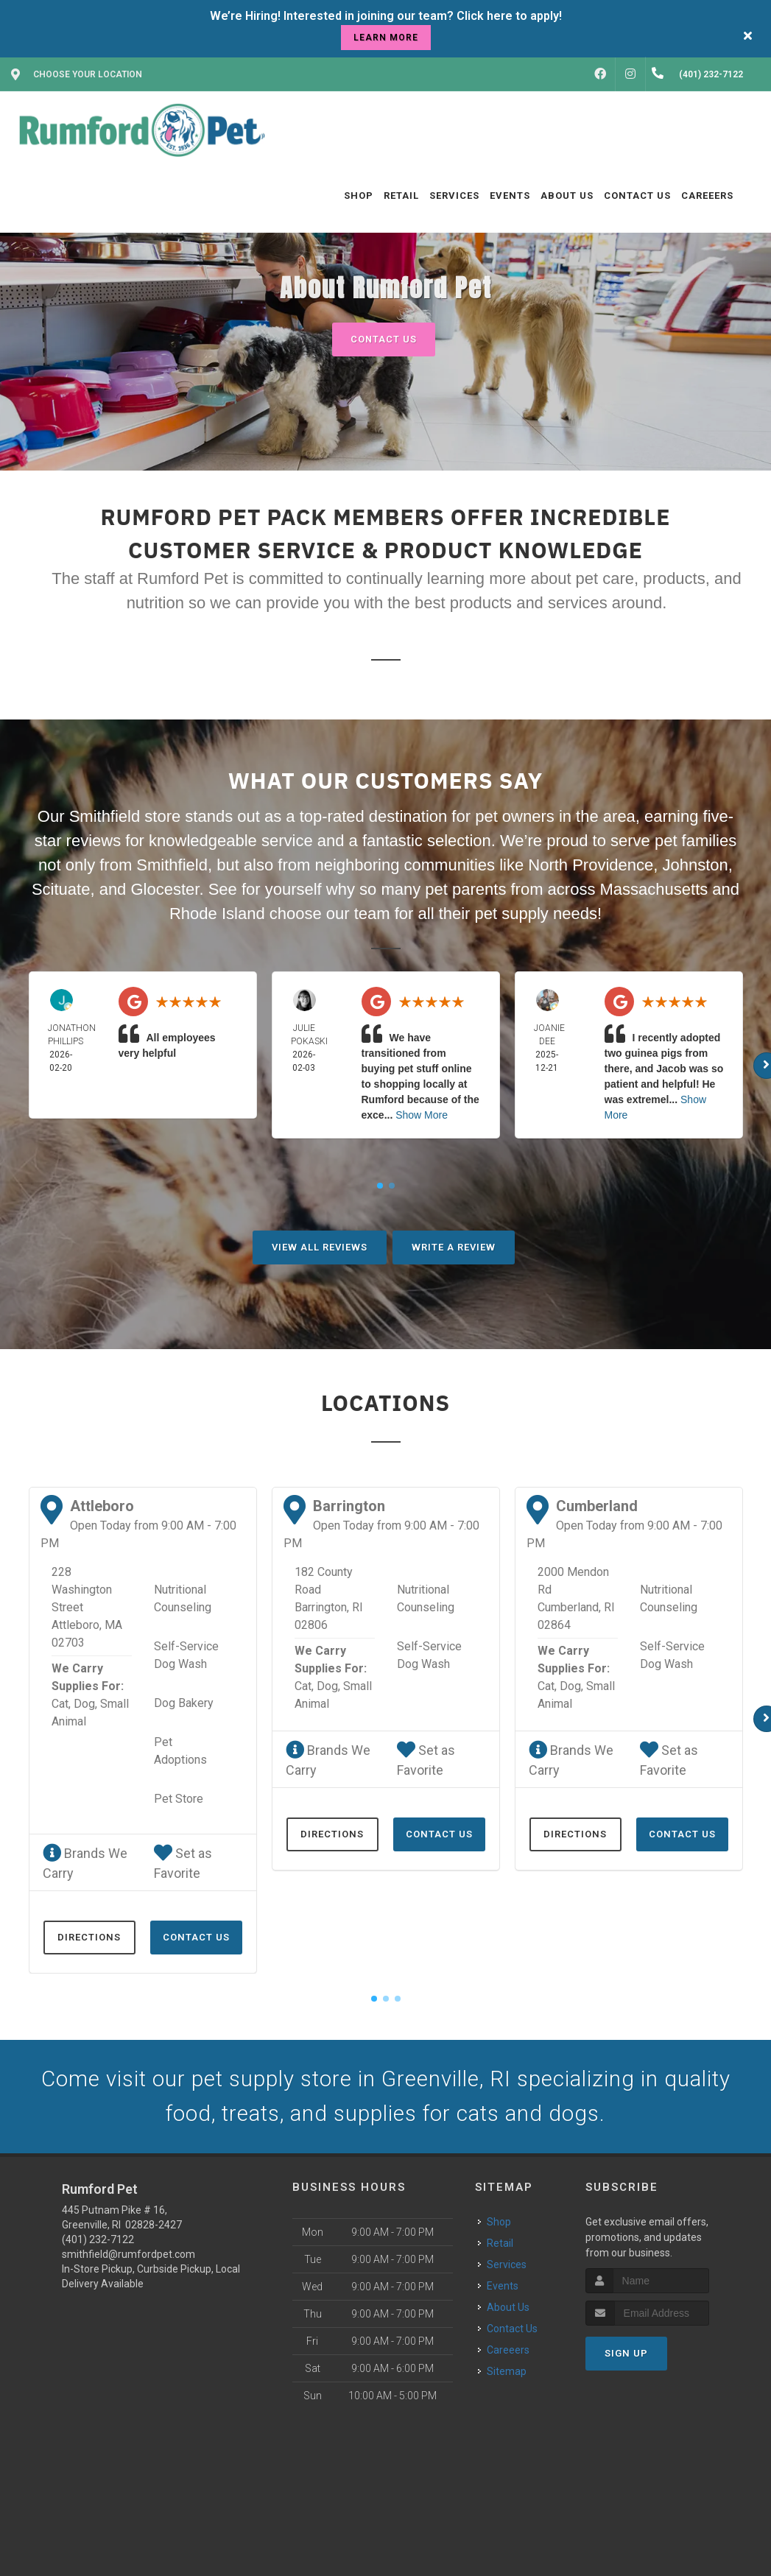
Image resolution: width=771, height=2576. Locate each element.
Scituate (61, 889)
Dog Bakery (184, 1703)
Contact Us (384, 339)
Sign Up (626, 2354)
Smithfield (172, 865)
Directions (89, 1937)
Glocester (164, 889)
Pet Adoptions (180, 1751)
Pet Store (178, 1799)
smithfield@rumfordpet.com (128, 2256)
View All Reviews (319, 1247)
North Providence (590, 865)
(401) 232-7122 (98, 2241)
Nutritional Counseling (182, 1598)
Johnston (695, 865)
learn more (385, 37)
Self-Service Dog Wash (186, 1655)
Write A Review (454, 1247)
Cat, (61, 1704)
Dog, (85, 1704)
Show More (421, 1115)
